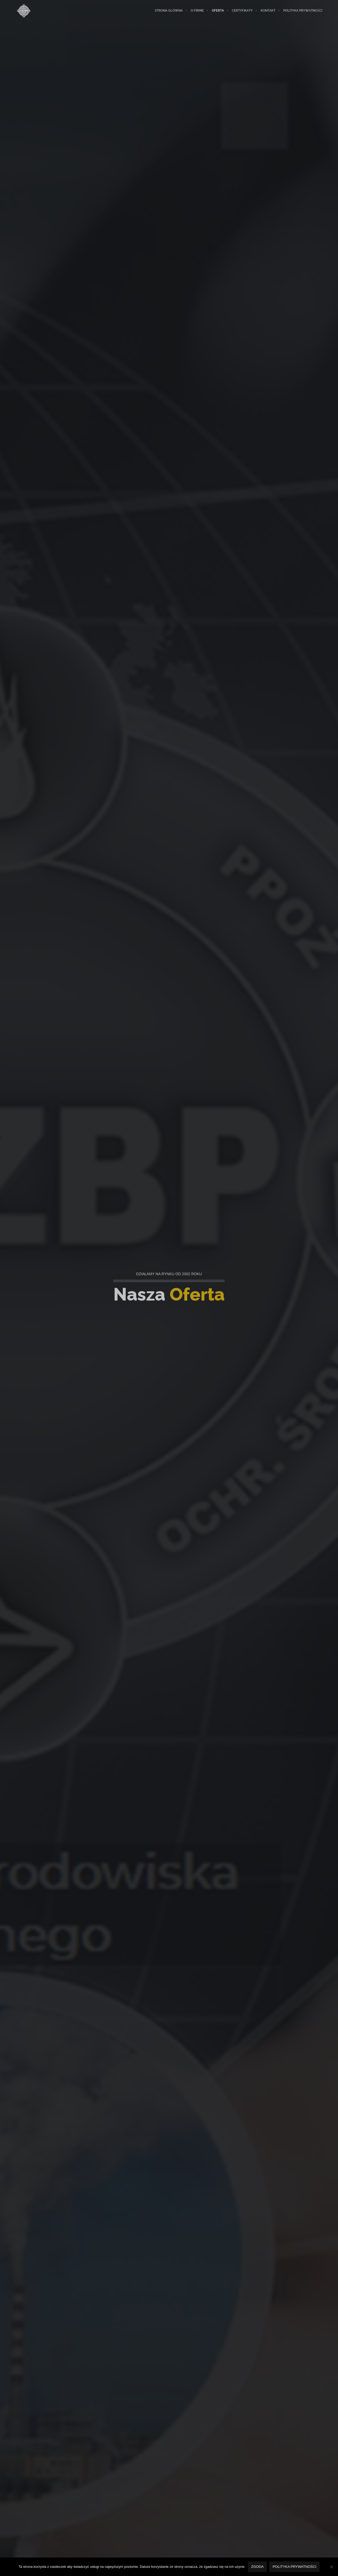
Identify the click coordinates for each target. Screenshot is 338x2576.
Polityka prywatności (294, 2567)
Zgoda (257, 2567)
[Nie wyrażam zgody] (331, 2566)
